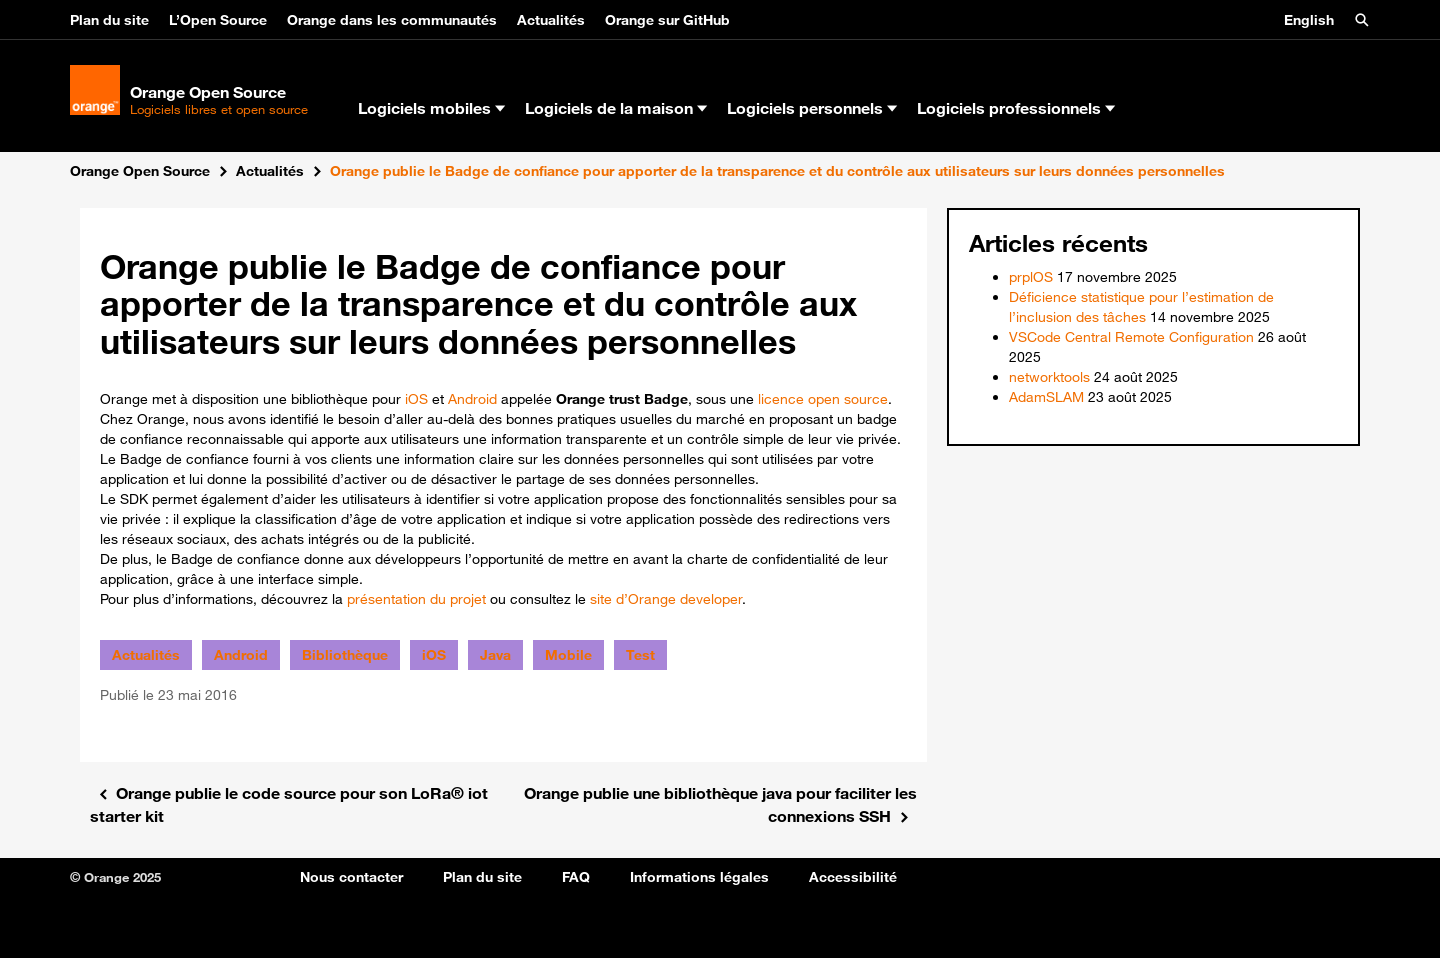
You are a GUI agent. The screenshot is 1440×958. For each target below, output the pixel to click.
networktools (1049, 377)
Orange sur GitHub (667, 20)
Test (640, 655)
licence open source (823, 399)
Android (472, 399)
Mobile (568, 655)
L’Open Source (218, 20)
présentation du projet (416, 599)
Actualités (551, 20)
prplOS (1031, 277)
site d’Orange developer (666, 599)
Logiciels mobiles (431, 108)
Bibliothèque (345, 655)
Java (495, 655)
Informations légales (699, 877)
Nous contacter (351, 877)
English (1309, 20)
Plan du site (109, 20)
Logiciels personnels (812, 108)
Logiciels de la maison (616, 108)
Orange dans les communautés (392, 20)
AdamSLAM (1046, 397)
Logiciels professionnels (1016, 108)
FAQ (576, 877)
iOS (416, 399)
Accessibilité (853, 877)
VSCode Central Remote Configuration (1131, 337)
